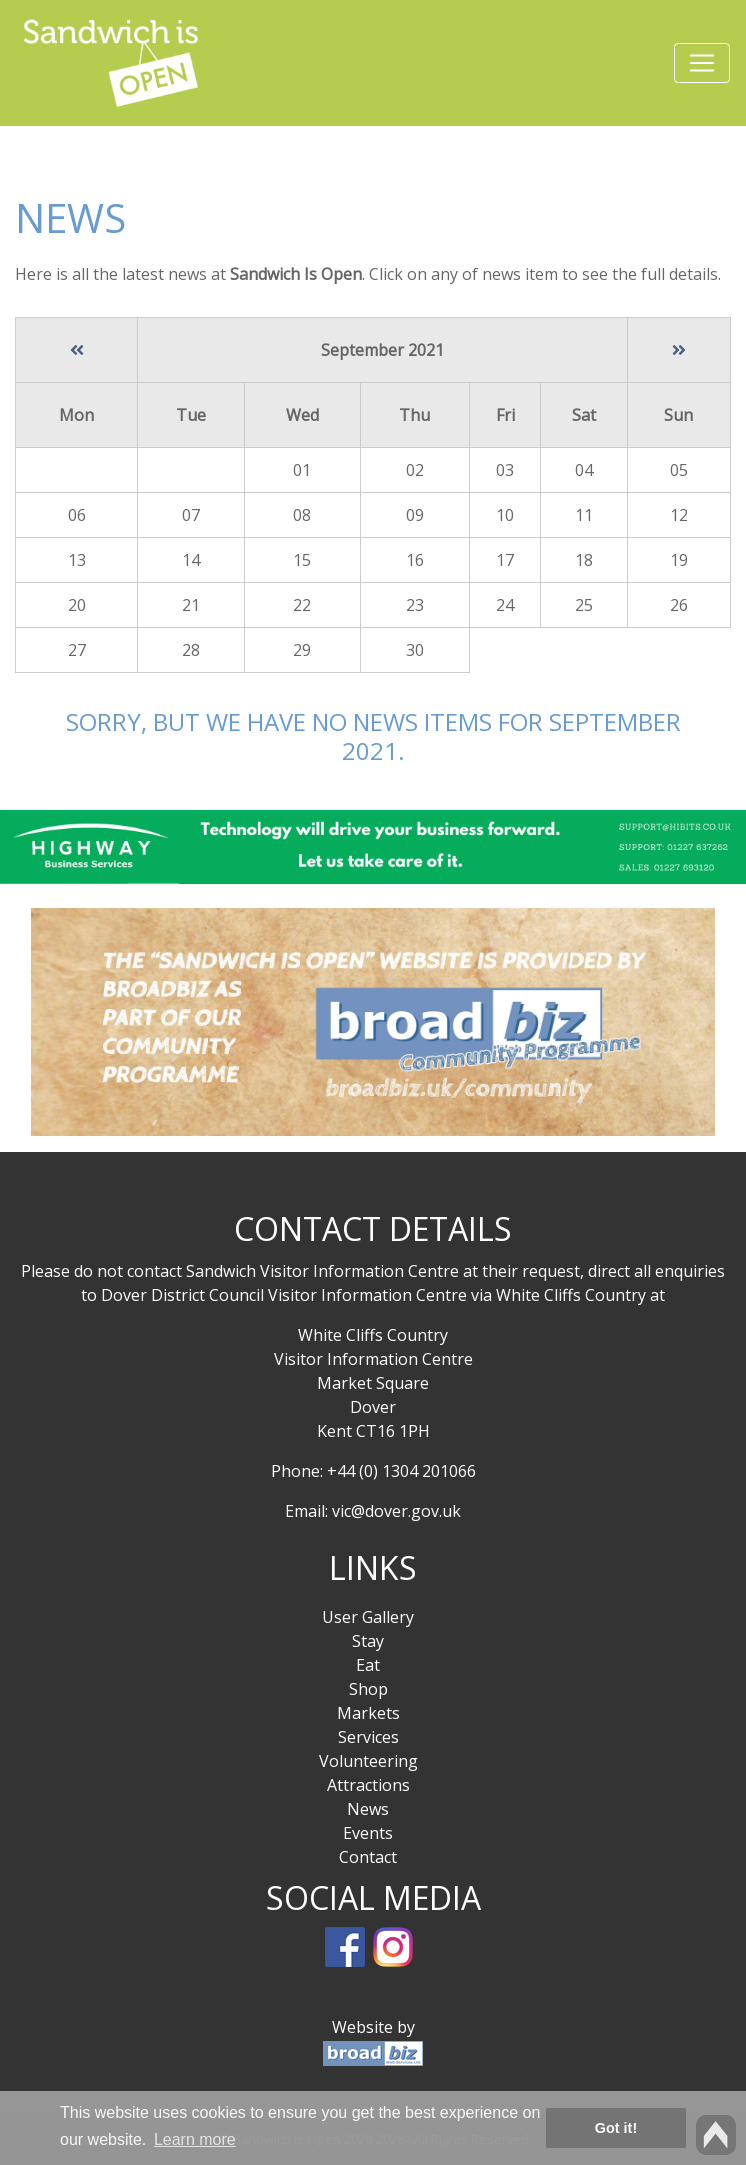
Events (368, 1833)
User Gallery (368, 1617)
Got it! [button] (616, 2128)
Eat (368, 1665)
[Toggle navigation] (702, 63)
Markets (368, 1713)
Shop (368, 1689)
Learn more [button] (195, 2139)
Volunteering (368, 1761)
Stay (368, 1641)
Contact (368, 1857)
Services (368, 1737)
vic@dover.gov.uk (396, 1511)
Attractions (368, 1785)
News (368, 1809)
